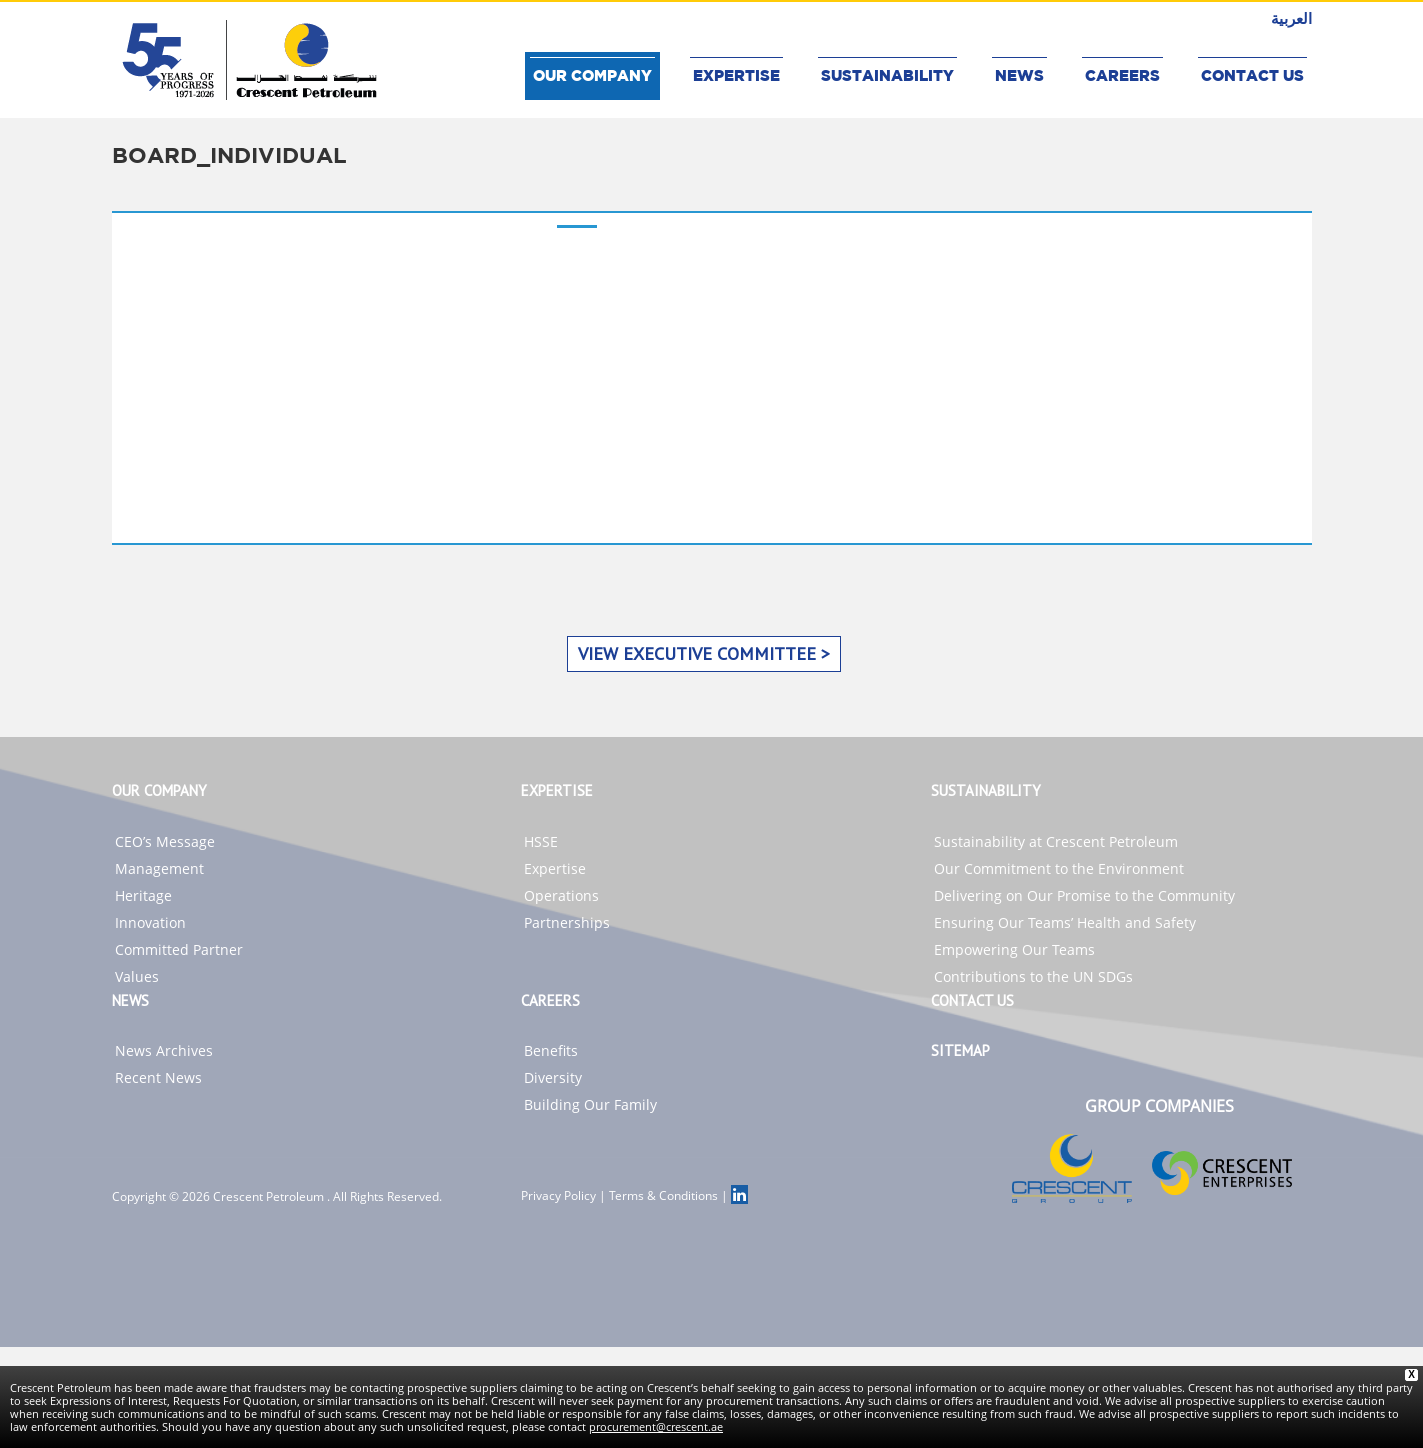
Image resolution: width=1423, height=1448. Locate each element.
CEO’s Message (165, 841)
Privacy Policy (558, 1195)
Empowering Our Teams (1014, 949)
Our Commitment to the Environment (1059, 868)
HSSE (541, 841)
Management (159, 868)
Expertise (555, 868)
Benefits (551, 1050)
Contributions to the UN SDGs (1033, 976)
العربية (1291, 18)
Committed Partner (179, 949)
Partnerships (567, 922)
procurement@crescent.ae (656, 1426)
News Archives (164, 1050)
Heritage (143, 895)
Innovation (150, 922)
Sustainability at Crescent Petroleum (1056, 841)
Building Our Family (590, 1104)
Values (137, 976)
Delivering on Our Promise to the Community (1084, 895)
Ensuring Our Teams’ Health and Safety (1065, 922)
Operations (561, 895)
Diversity (553, 1077)
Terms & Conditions (663, 1195)
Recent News (158, 1077)
